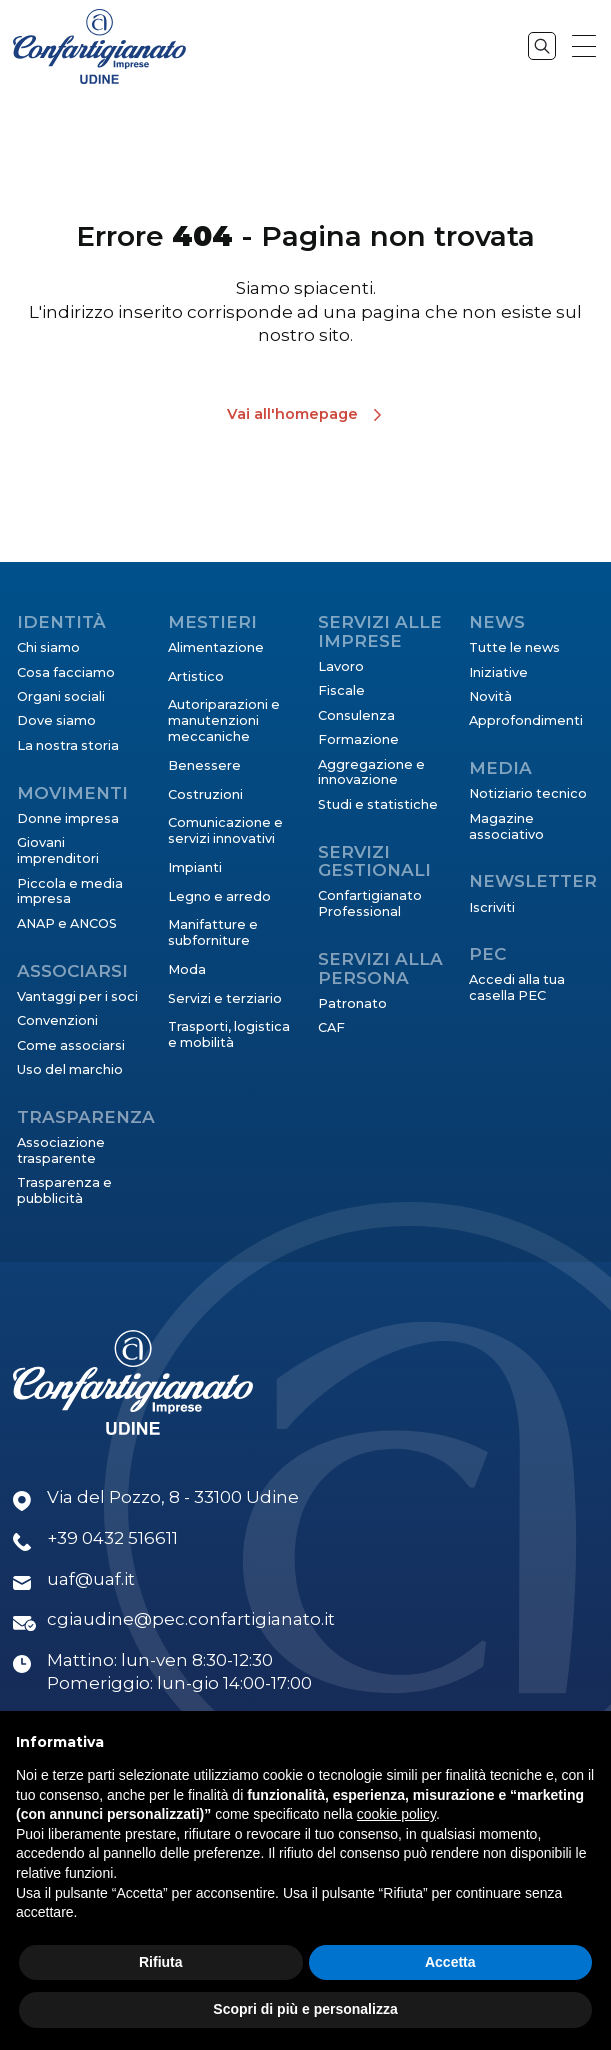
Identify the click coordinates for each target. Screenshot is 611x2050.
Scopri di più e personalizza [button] (305, 2009)
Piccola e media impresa (70, 891)
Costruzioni (205, 794)
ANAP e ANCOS (67, 923)
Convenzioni (57, 1020)
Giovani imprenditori (58, 850)
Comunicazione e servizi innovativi (225, 830)
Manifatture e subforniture (213, 932)
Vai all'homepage (292, 414)
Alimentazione (216, 647)
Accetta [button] (450, 1962)
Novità (490, 696)
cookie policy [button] (396, 1814)
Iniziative (498, 672)
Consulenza (356, 715)
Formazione (358, 739)
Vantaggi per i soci (77, 996)
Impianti (195, 867)
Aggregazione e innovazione (371, 772)
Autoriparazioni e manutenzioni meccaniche (224, 720)
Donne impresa (68, 818)
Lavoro (341, 666)
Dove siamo (56, 720)
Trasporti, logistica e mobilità (229, 1034)
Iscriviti (492, 907)
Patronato (352, 1003)
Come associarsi (71, 1045)
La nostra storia (68, 745)
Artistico (196, 676)
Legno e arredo (219, 896)
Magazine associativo (506, 826)
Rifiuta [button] (161, 1962)
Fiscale (341, 690)
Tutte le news (514, 647)
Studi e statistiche (378, 804)
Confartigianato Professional (370, 903)
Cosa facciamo (66, 672)
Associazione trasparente (61, 1150)
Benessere (204, 765)
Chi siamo (48, 647)
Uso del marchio (70, 1069)
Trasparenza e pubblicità (64, 1190)
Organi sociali (61, 696)
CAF (331, 1027)
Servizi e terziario (225, 998)
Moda (187, 969)
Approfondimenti (526, 720)
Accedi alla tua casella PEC (517, 987)
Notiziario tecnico (528, 793)
